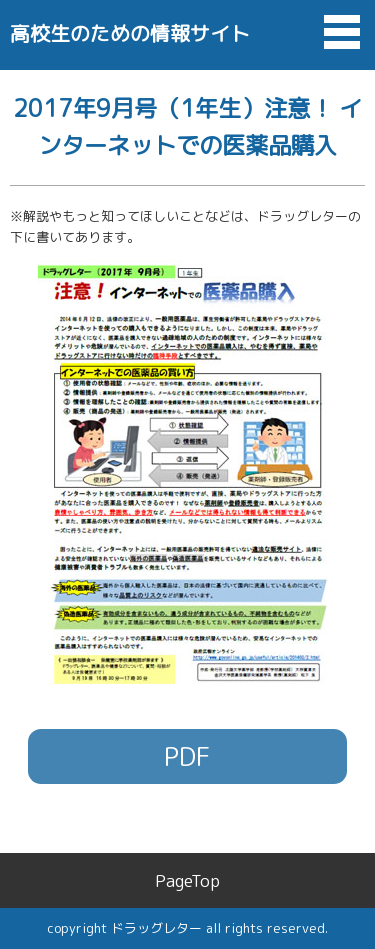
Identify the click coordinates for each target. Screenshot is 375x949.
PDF (187, 756)
